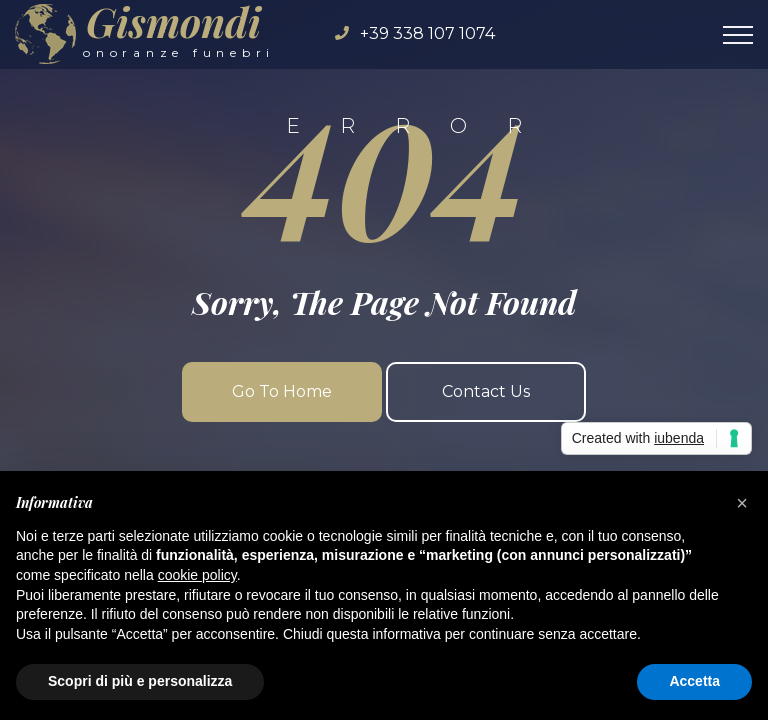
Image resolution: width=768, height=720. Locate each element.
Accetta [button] (694, 681)
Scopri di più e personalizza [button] (140, 681)
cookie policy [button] (197, 575)
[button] (742, 503)
